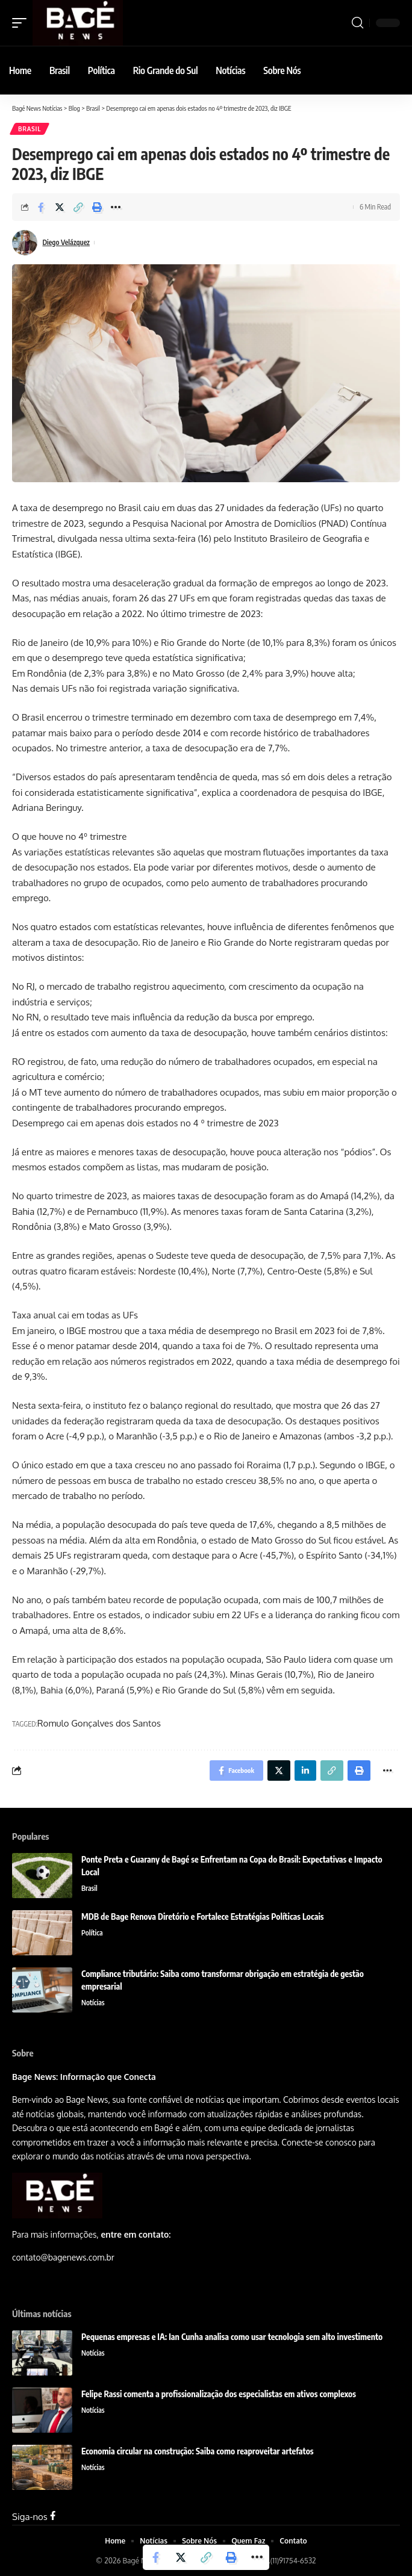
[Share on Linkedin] (305, 1770)
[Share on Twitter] (59, 207)
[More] (115, 207)
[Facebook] (52, 2516)
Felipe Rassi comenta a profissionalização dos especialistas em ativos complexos (219, 2394)
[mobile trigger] (22, 23)
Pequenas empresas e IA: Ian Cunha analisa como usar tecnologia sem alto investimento (231, 2337)
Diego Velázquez (66, 242)
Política (92, 1932)
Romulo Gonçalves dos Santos (99, 1723)
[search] (357, 23)
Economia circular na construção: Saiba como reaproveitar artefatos (197, 2451)
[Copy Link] (78, 207)
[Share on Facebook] (41, 207)
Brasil (29, 128)
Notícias (93, 2002)
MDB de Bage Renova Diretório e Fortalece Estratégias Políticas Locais (202, 1916)
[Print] (97, 207)
